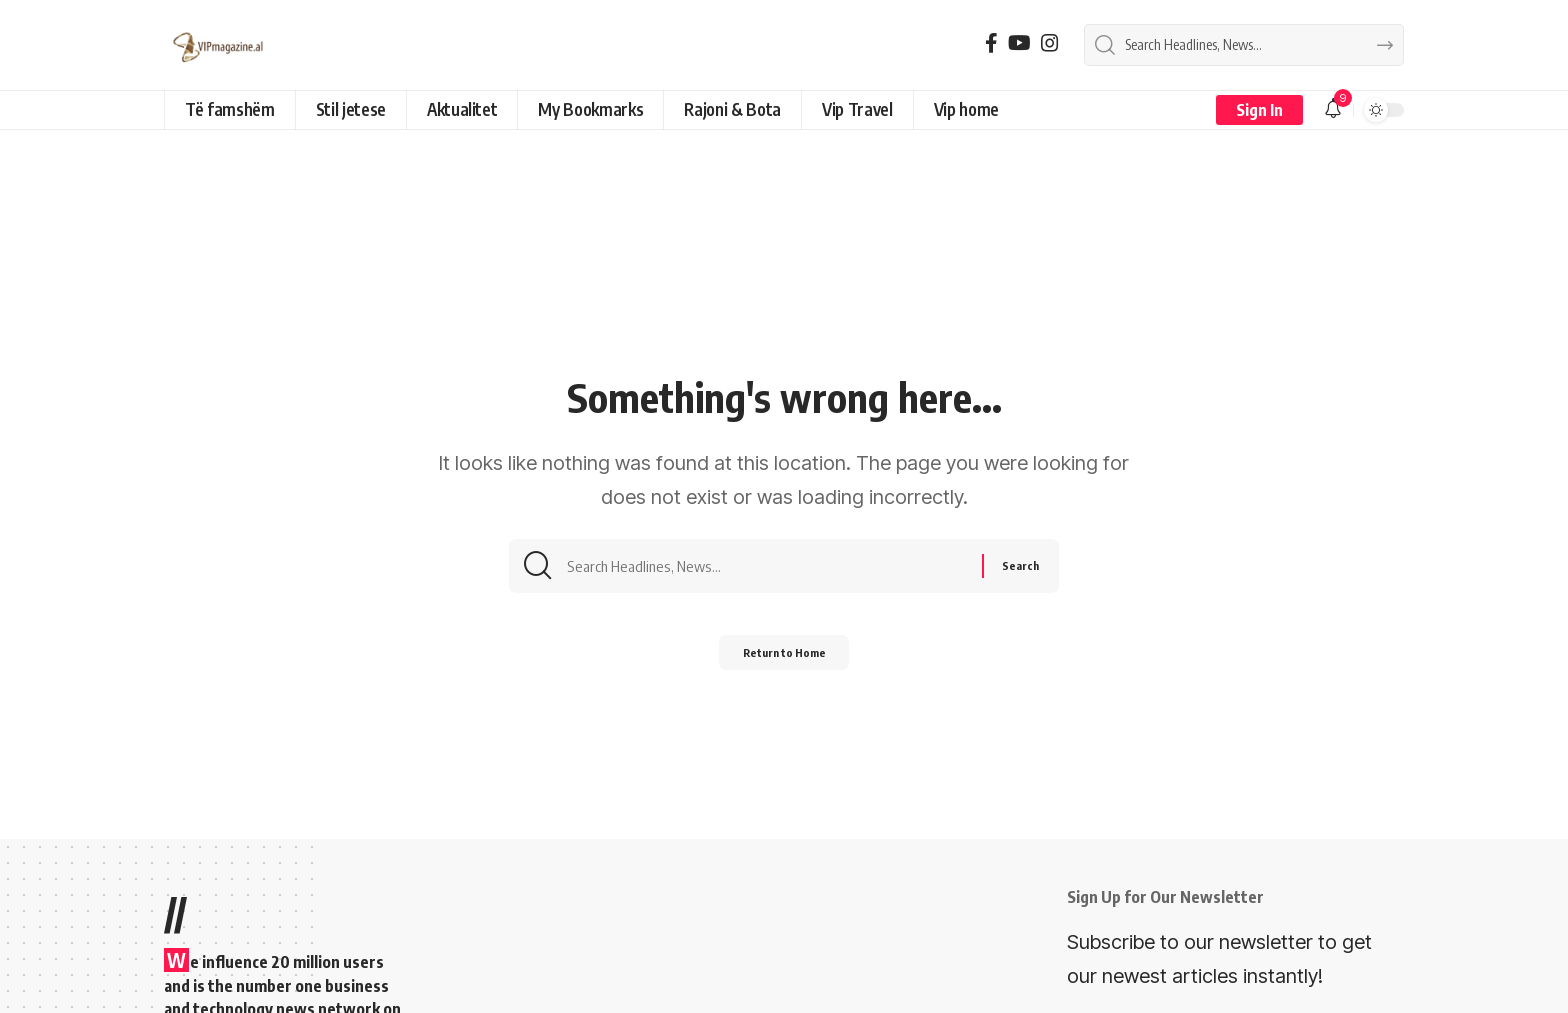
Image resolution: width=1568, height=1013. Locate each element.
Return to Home (784, 661)
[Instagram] (1050, 43)
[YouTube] (1019, 43)
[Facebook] (991, 43)
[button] (1259, 110)
